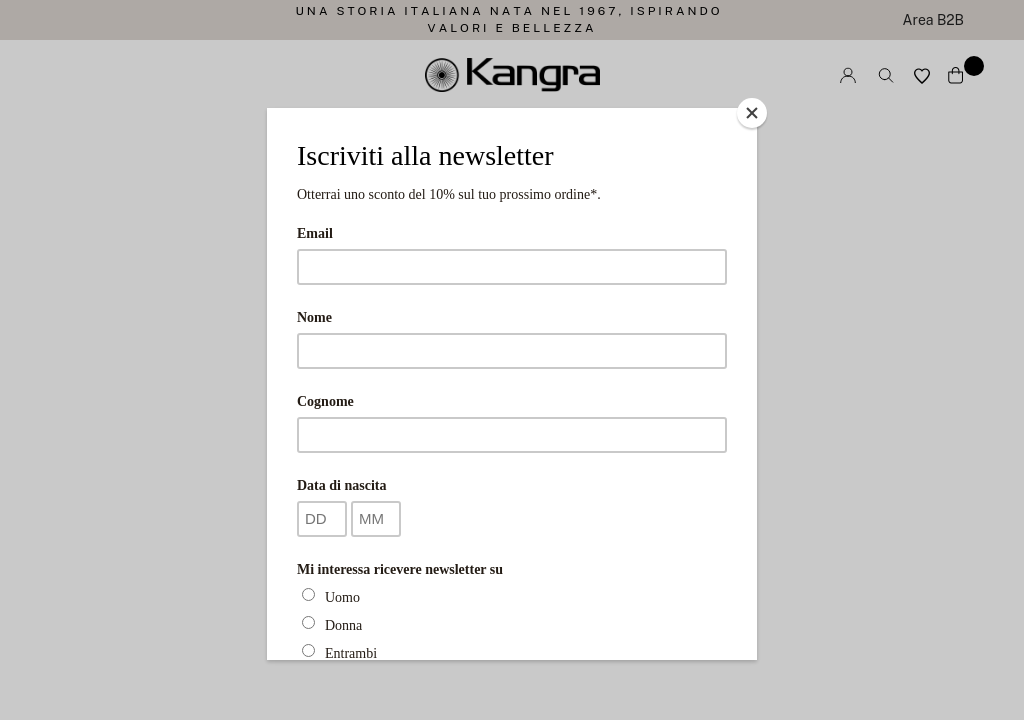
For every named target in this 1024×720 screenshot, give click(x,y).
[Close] (752, 113)
